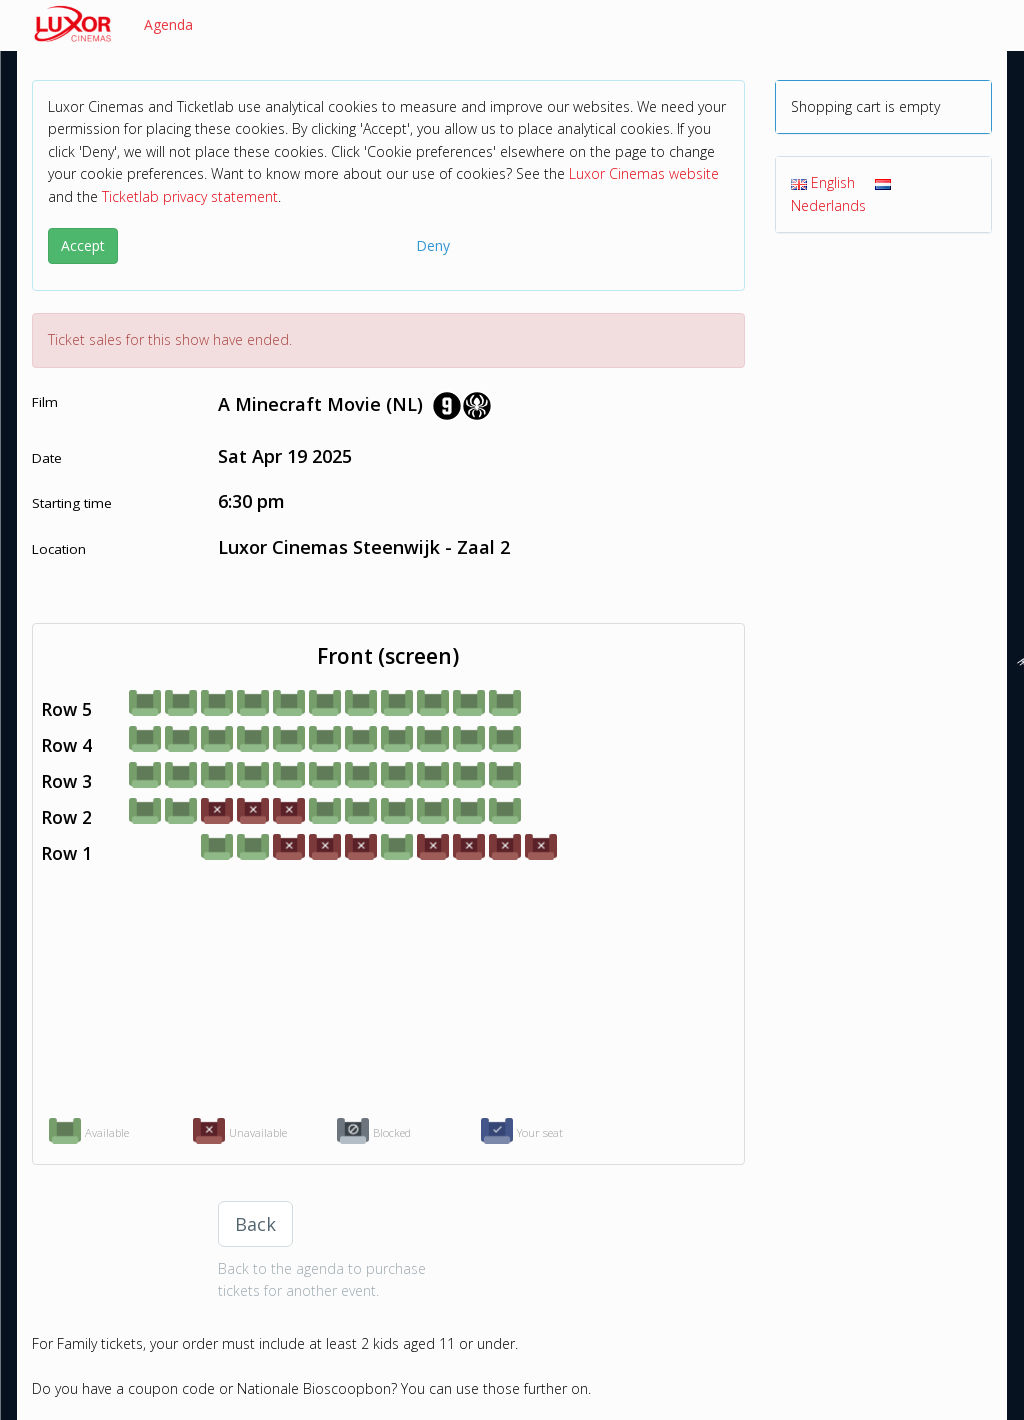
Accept (83, 245)
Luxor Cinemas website (644, 173)
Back (255, 1224)
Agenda (168, 24)
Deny (433, 245)
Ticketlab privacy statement (190, 196)
